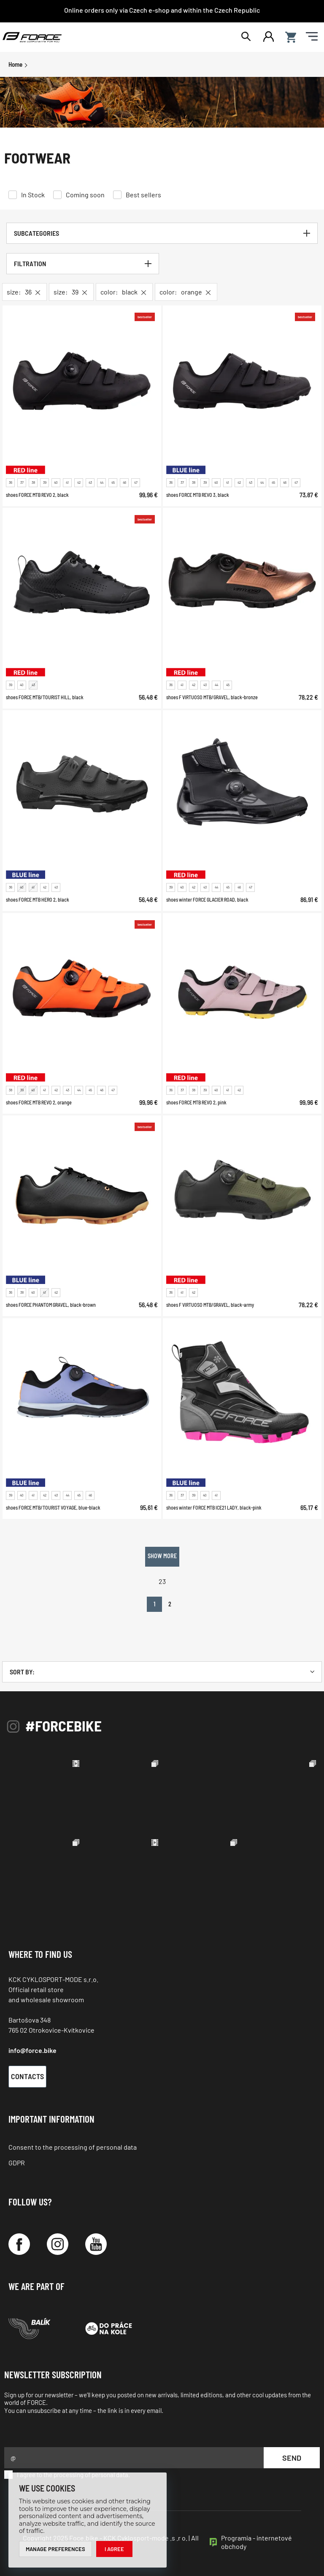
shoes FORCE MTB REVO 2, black (37, 495)
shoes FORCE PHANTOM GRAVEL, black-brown (51, 1305)
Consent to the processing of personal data (72, 2147)
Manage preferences (55, 2549)
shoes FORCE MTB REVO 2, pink (196, 1102)
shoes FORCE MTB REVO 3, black (197, 495)
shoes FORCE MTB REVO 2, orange (39, 1102)
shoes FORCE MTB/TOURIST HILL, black (45, 697)
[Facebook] (19, 2244)
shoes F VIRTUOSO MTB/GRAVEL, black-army (210, 1305)
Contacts (27, 2076)
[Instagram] (57, 2244)
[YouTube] (96, 2244)
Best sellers (143, 195)
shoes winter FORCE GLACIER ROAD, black (207, 900)
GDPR (16, 2163)
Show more (162, 1555)
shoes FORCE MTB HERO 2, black (37, 900)
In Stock (33, 195)
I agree (114, 2549)
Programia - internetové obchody (256, 2542)
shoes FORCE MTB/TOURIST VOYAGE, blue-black (53, 1507)
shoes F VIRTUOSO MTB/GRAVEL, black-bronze (212, 697)
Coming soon (85, 195)
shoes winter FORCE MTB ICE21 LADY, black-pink (214, 1507)
